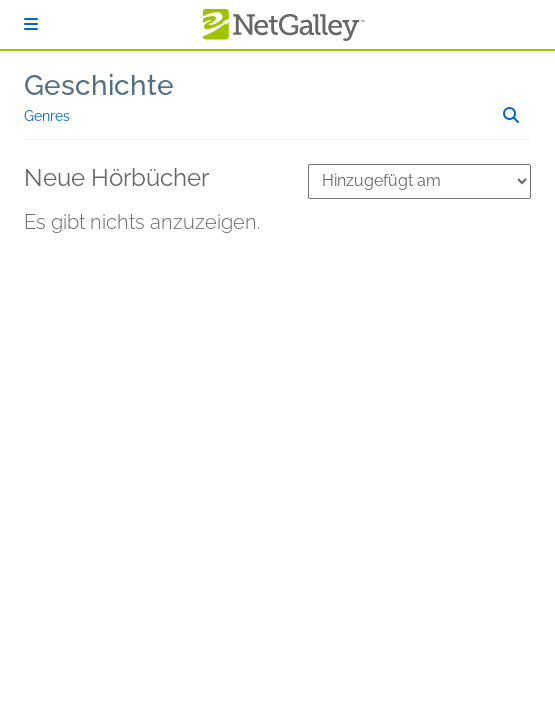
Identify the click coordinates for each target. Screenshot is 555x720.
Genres (47, 116)
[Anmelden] (31, 24)
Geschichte (99, 85)
